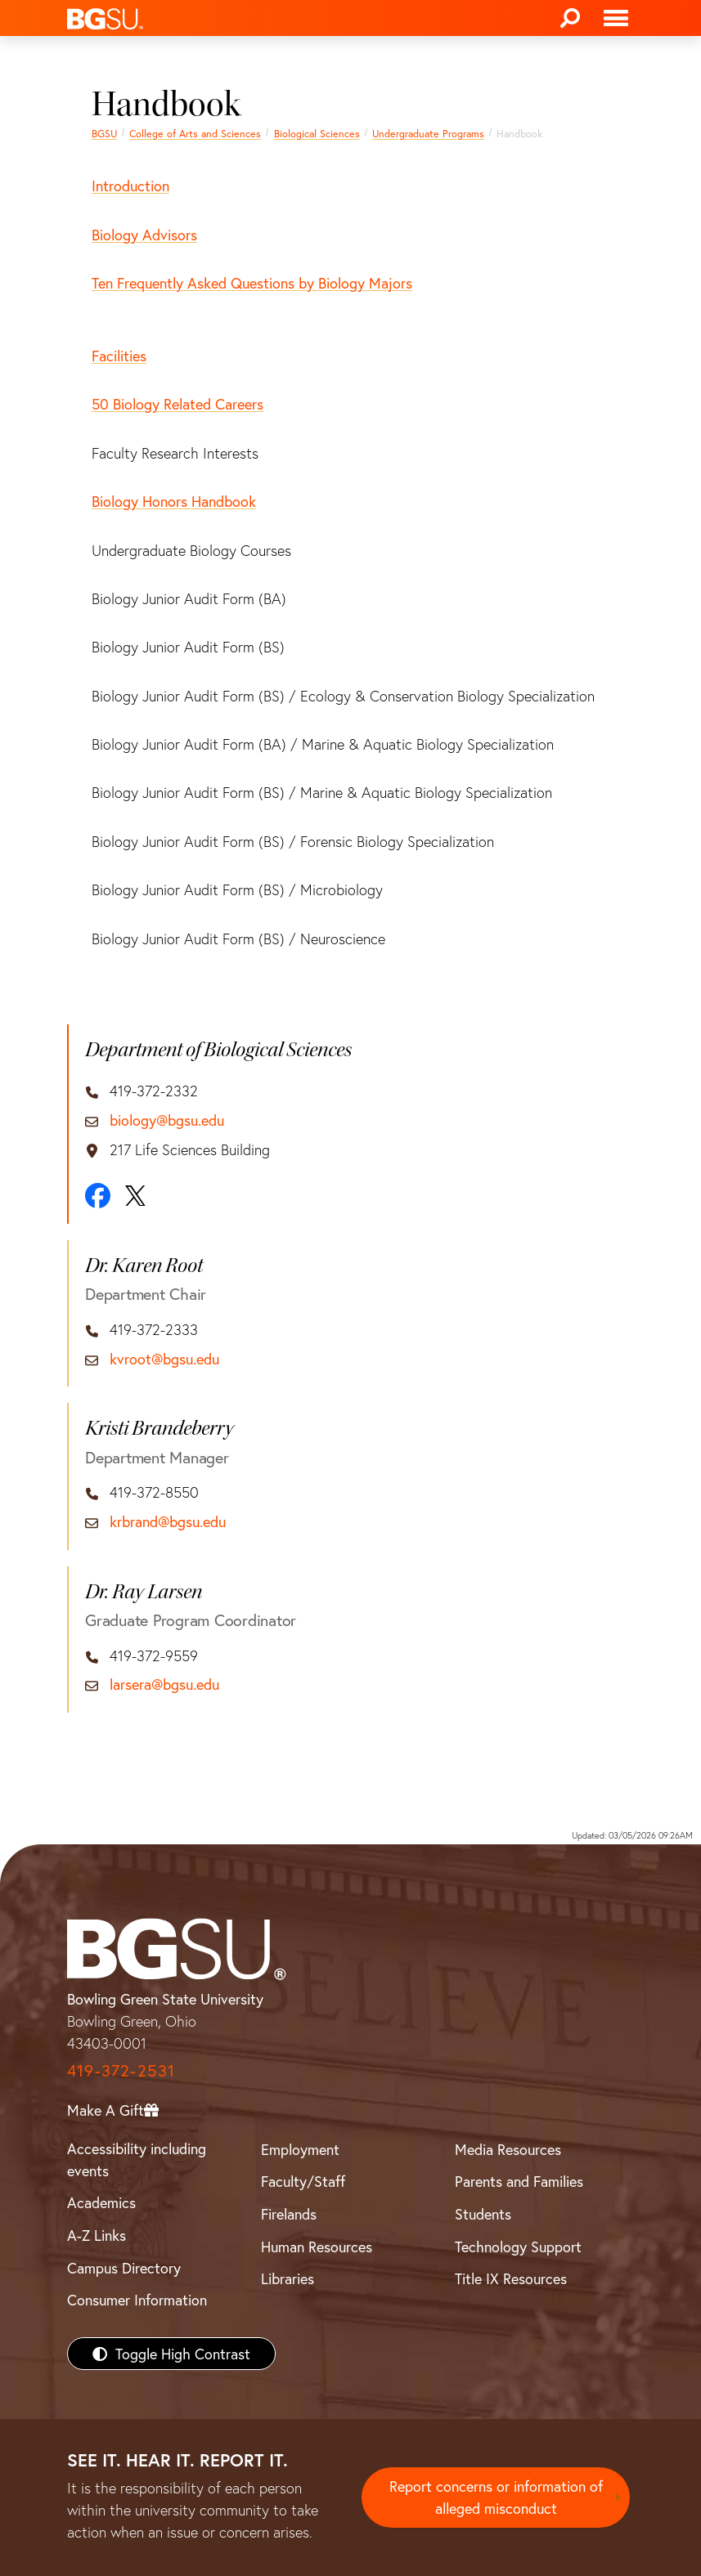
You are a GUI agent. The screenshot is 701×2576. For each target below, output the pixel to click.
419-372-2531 (121, 2070)
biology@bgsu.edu (167, 1121)
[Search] (570, 18)
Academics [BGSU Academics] (101, 2202)
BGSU (104, 133)
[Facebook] (97, 1195)
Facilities (119, 355)
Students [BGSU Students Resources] (483, 2214)
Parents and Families (519, 2181)
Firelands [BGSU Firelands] (289, 2214)
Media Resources (508, 2149)
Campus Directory (124, 2268)
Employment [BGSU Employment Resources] (300, 2149)
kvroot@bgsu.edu (164, 1360)
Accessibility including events (136, 2159)
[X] (135, 1196)
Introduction (130, 185)
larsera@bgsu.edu (164, 1685)
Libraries (287, 2278)
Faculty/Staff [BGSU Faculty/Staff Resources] (303, 2181)
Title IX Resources (511, 2278)
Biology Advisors (144, 234)
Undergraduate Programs (428, 133)
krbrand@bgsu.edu (168, 1522)
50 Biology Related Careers (177, 404)
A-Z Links (96, 2235)
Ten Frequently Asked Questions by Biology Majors (252, 283)
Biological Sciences (317, 133)
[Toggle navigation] (616, 18)
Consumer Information (137, 2299)
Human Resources (316, 2246)
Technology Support (518, 2246)
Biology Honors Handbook (174, 501)
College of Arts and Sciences (195, 133)
